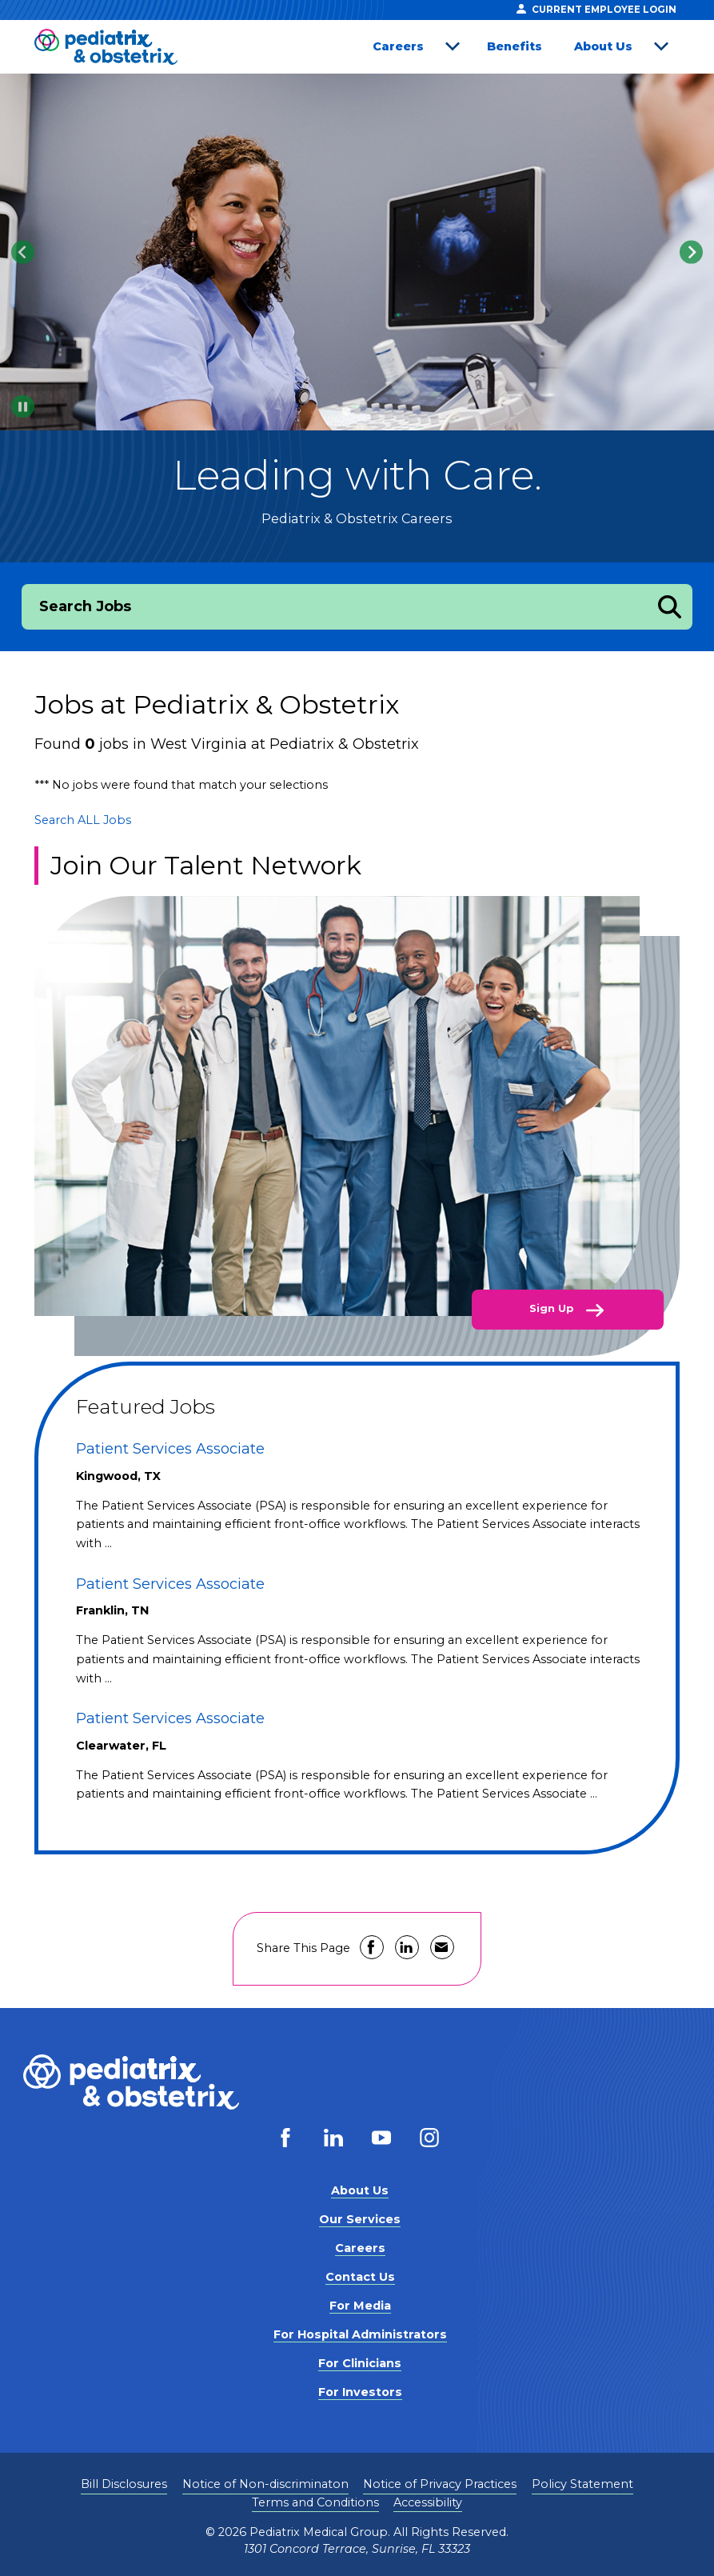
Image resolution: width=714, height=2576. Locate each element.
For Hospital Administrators (360, 2334)
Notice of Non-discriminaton (265, 2484)
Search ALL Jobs (82, 820)
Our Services (360, 2219)
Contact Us (360, 2277)
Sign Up (553, 1308)
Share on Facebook (372, 1947)
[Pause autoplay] (22, 406)
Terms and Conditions (315, 2502)
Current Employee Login (595, 8)
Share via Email (442, 1947)
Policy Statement (582, 2484)
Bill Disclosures (124, 2484)
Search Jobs (85, 606)
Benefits (514, 46)
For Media (360, 2305)
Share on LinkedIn (407, 1947)
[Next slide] (691, 251)
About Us (603, 46)
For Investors (360, 2392)
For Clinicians (359, 2363)
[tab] (345, 410)
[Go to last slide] (22, 251)
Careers (398, 46)
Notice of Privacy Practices (440, 2484)
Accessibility (427, 2502)
